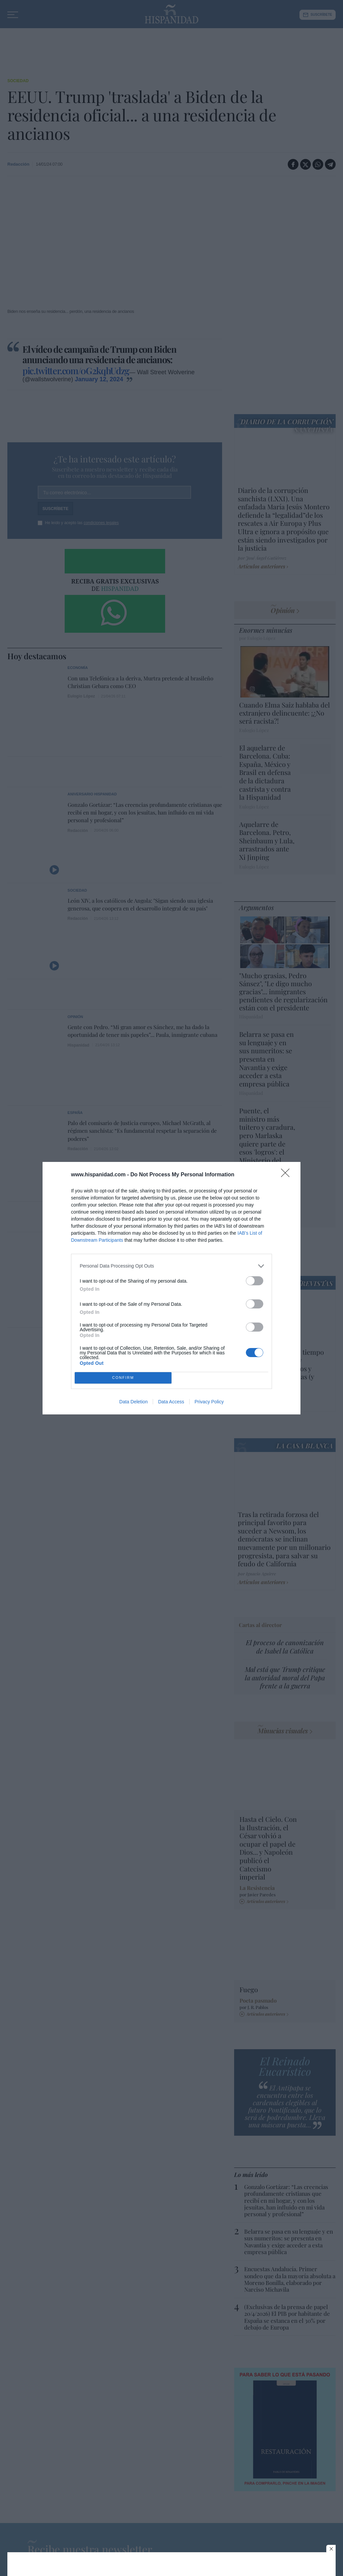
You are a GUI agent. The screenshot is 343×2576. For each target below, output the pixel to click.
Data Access (171, 1401)
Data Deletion (133, 1401)
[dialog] (171, 1288)
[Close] (287, 1175)
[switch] (254, 1280)
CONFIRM (123, 1377)
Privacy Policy (209, 1401)
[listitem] (171, 1266)
